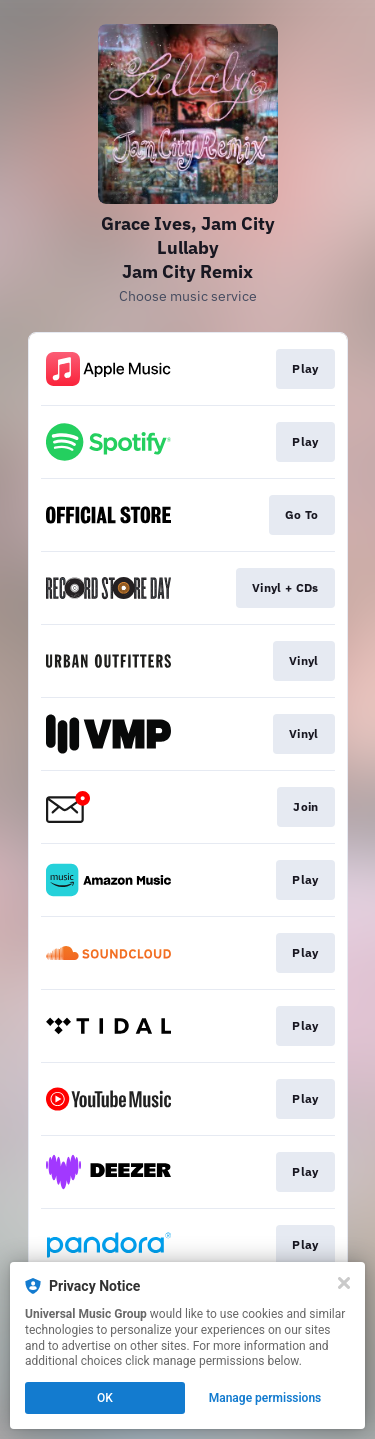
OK (105, 1398)
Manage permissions (265, 1398)
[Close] (344, 1283)
